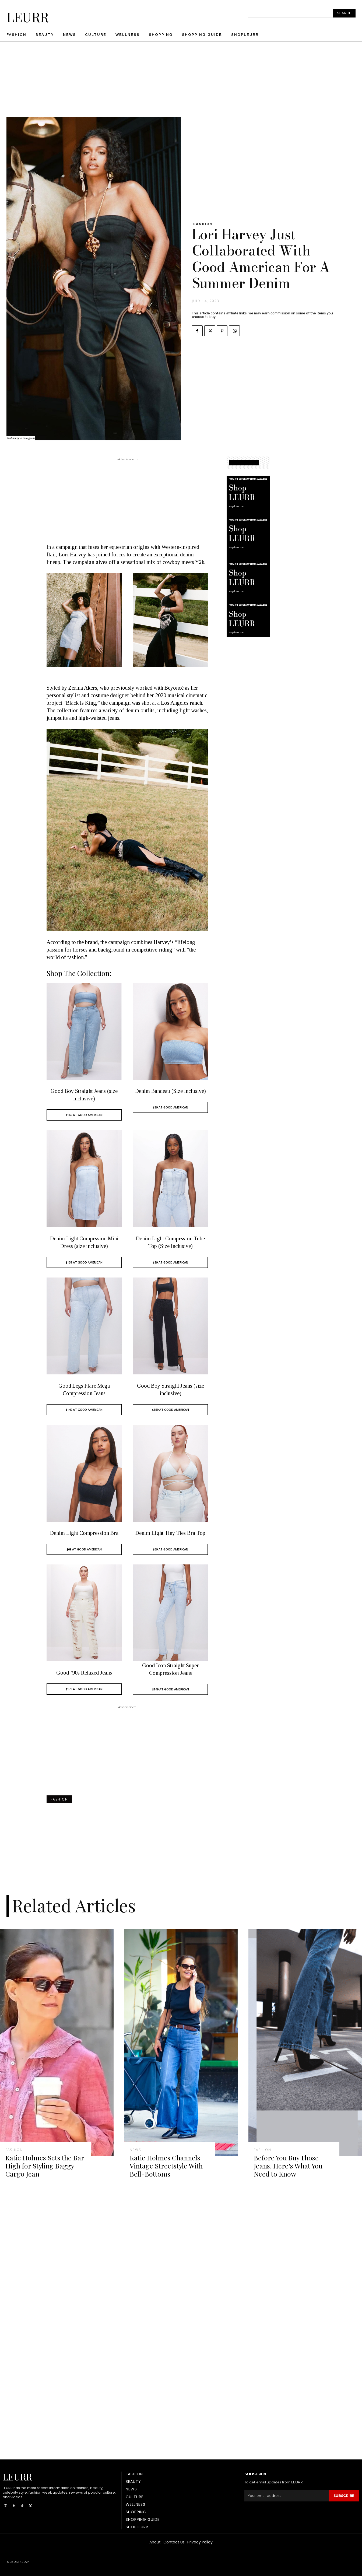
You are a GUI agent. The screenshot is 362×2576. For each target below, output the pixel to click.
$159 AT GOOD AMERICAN (170, 1410)
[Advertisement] (181, 79)
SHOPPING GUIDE (244, 463)
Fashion (202, 224)
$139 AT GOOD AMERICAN (84, 1262)
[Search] (344, 13)
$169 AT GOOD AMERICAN (84, 1115)
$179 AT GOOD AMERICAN (84, 1689)
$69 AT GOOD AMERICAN (84, 1549)
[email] (286, 2495)
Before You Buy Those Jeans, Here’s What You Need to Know (288, 2165)
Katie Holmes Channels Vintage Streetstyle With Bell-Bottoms (166, 2165)
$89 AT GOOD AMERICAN (170, 1107)
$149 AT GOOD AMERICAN (84, 1410)
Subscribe (343, 2495)
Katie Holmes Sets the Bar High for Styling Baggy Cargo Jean (44, 2165)
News (135, 2150)
